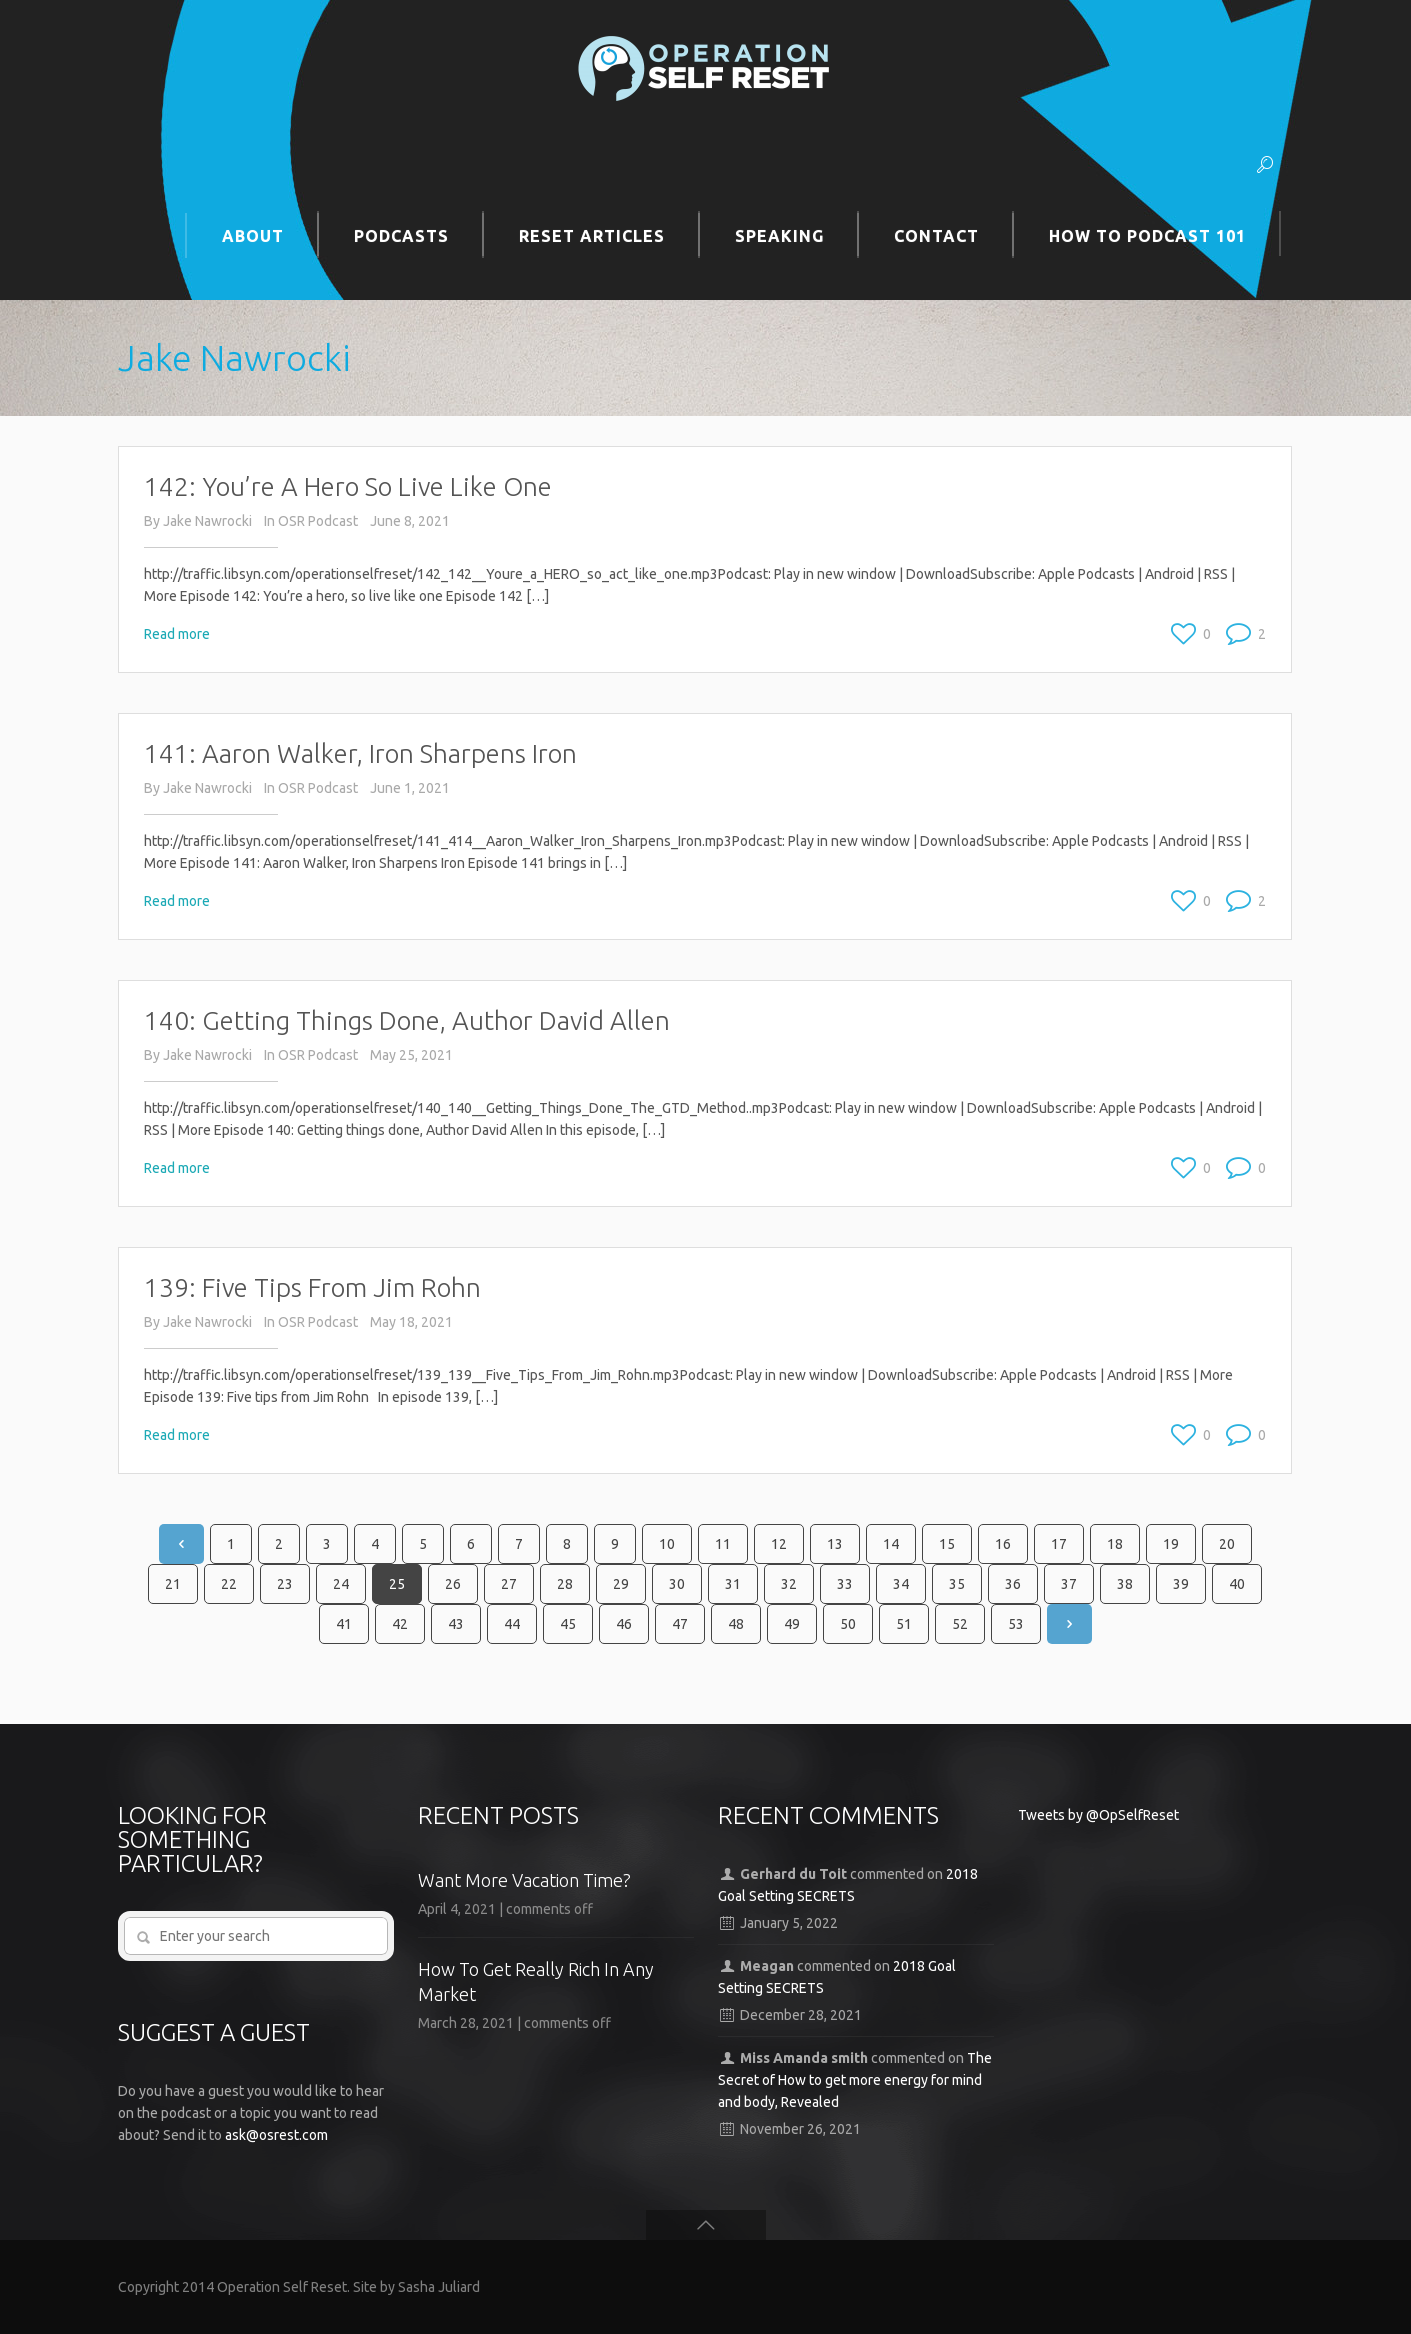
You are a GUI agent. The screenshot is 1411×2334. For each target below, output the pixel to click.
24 (341, 1584)
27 (509, 1584)
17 (1059, 1544)
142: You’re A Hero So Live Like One (348, 486)
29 (621, 1584)
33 (845, 1584)
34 (901, 1584)
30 (677, 1584)
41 (344, 1624)
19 (1171, 1544)
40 (1237, 1584)
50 (848, 1624)
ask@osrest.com (276, 2135)
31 (733, 1584)
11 (723, 1544)
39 (1181, 1584)
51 (904, 1624)
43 (456, 1624)
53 (1016, 1624)
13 (835, 1544)
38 (1125, 1584)
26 (453, 1584)
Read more (177, 634)
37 (1069, 1584)
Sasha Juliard (439, 2287)
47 (680, 1624)
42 (400, 1624)
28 (565, 1584)
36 (1013, 1584)
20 (1227, 1544)
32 (789, 1584)
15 (947, 1544)
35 (957, 1584)
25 (397, 1584)
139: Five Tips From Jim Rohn (312, 1287)
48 (736, 1624)
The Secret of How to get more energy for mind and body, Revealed (855, 2080)
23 (285, 1584)
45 (568, 1624)
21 (173, 1584)
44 (512, 1624)
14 (891, 1544)
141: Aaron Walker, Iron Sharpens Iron (360, 753)
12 (779, 1544)
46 (624, 1624)
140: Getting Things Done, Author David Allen (407, 1020)
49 (792, 1624)
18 (1115, 1544)
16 (1003, 1544)
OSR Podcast (318, 521)
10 (667, 1544)
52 (960, 1624)
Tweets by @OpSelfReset (1098, 1815)
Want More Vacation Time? (524, 1880)
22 (229, 1584)
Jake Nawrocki (207, 521)
